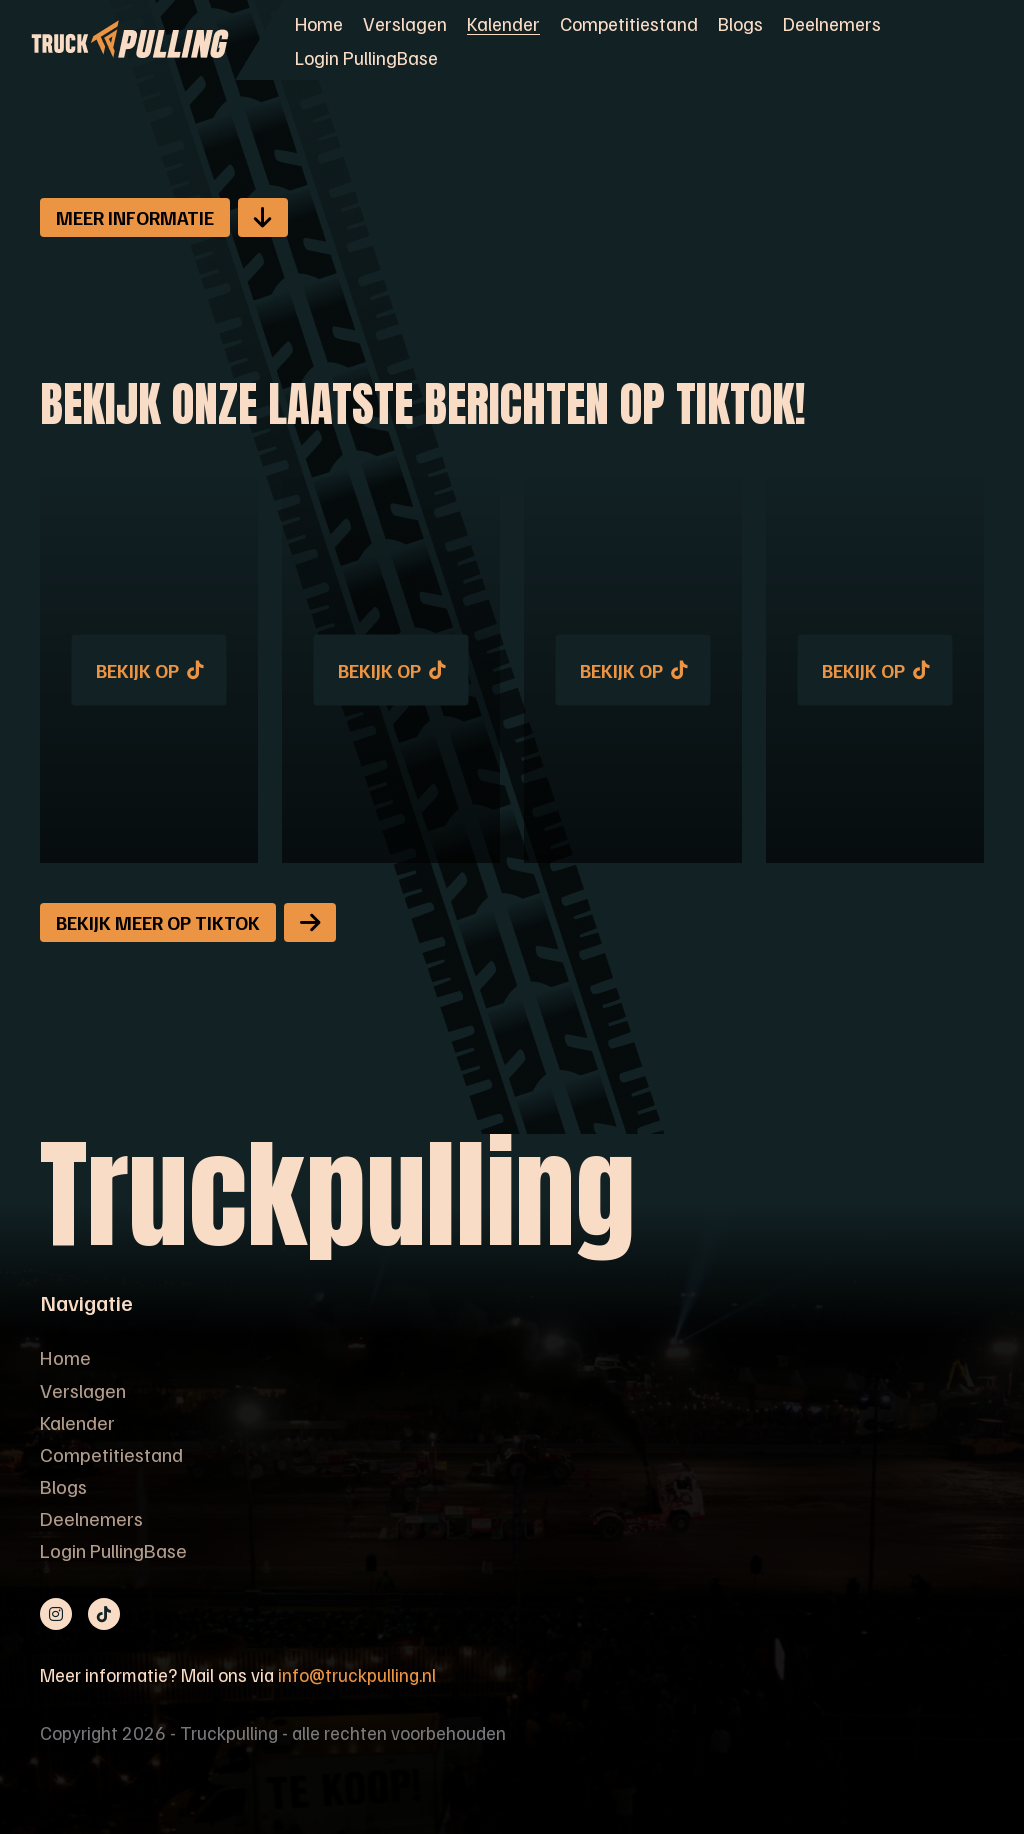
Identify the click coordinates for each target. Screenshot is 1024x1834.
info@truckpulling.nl (357, 1674)
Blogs (740, 23)
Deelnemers (832, 23)
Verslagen (405, 23)
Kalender (503, 23)
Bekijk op (149, 669)
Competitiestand (629, 23)
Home (319, 23)
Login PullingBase (366, 57)
